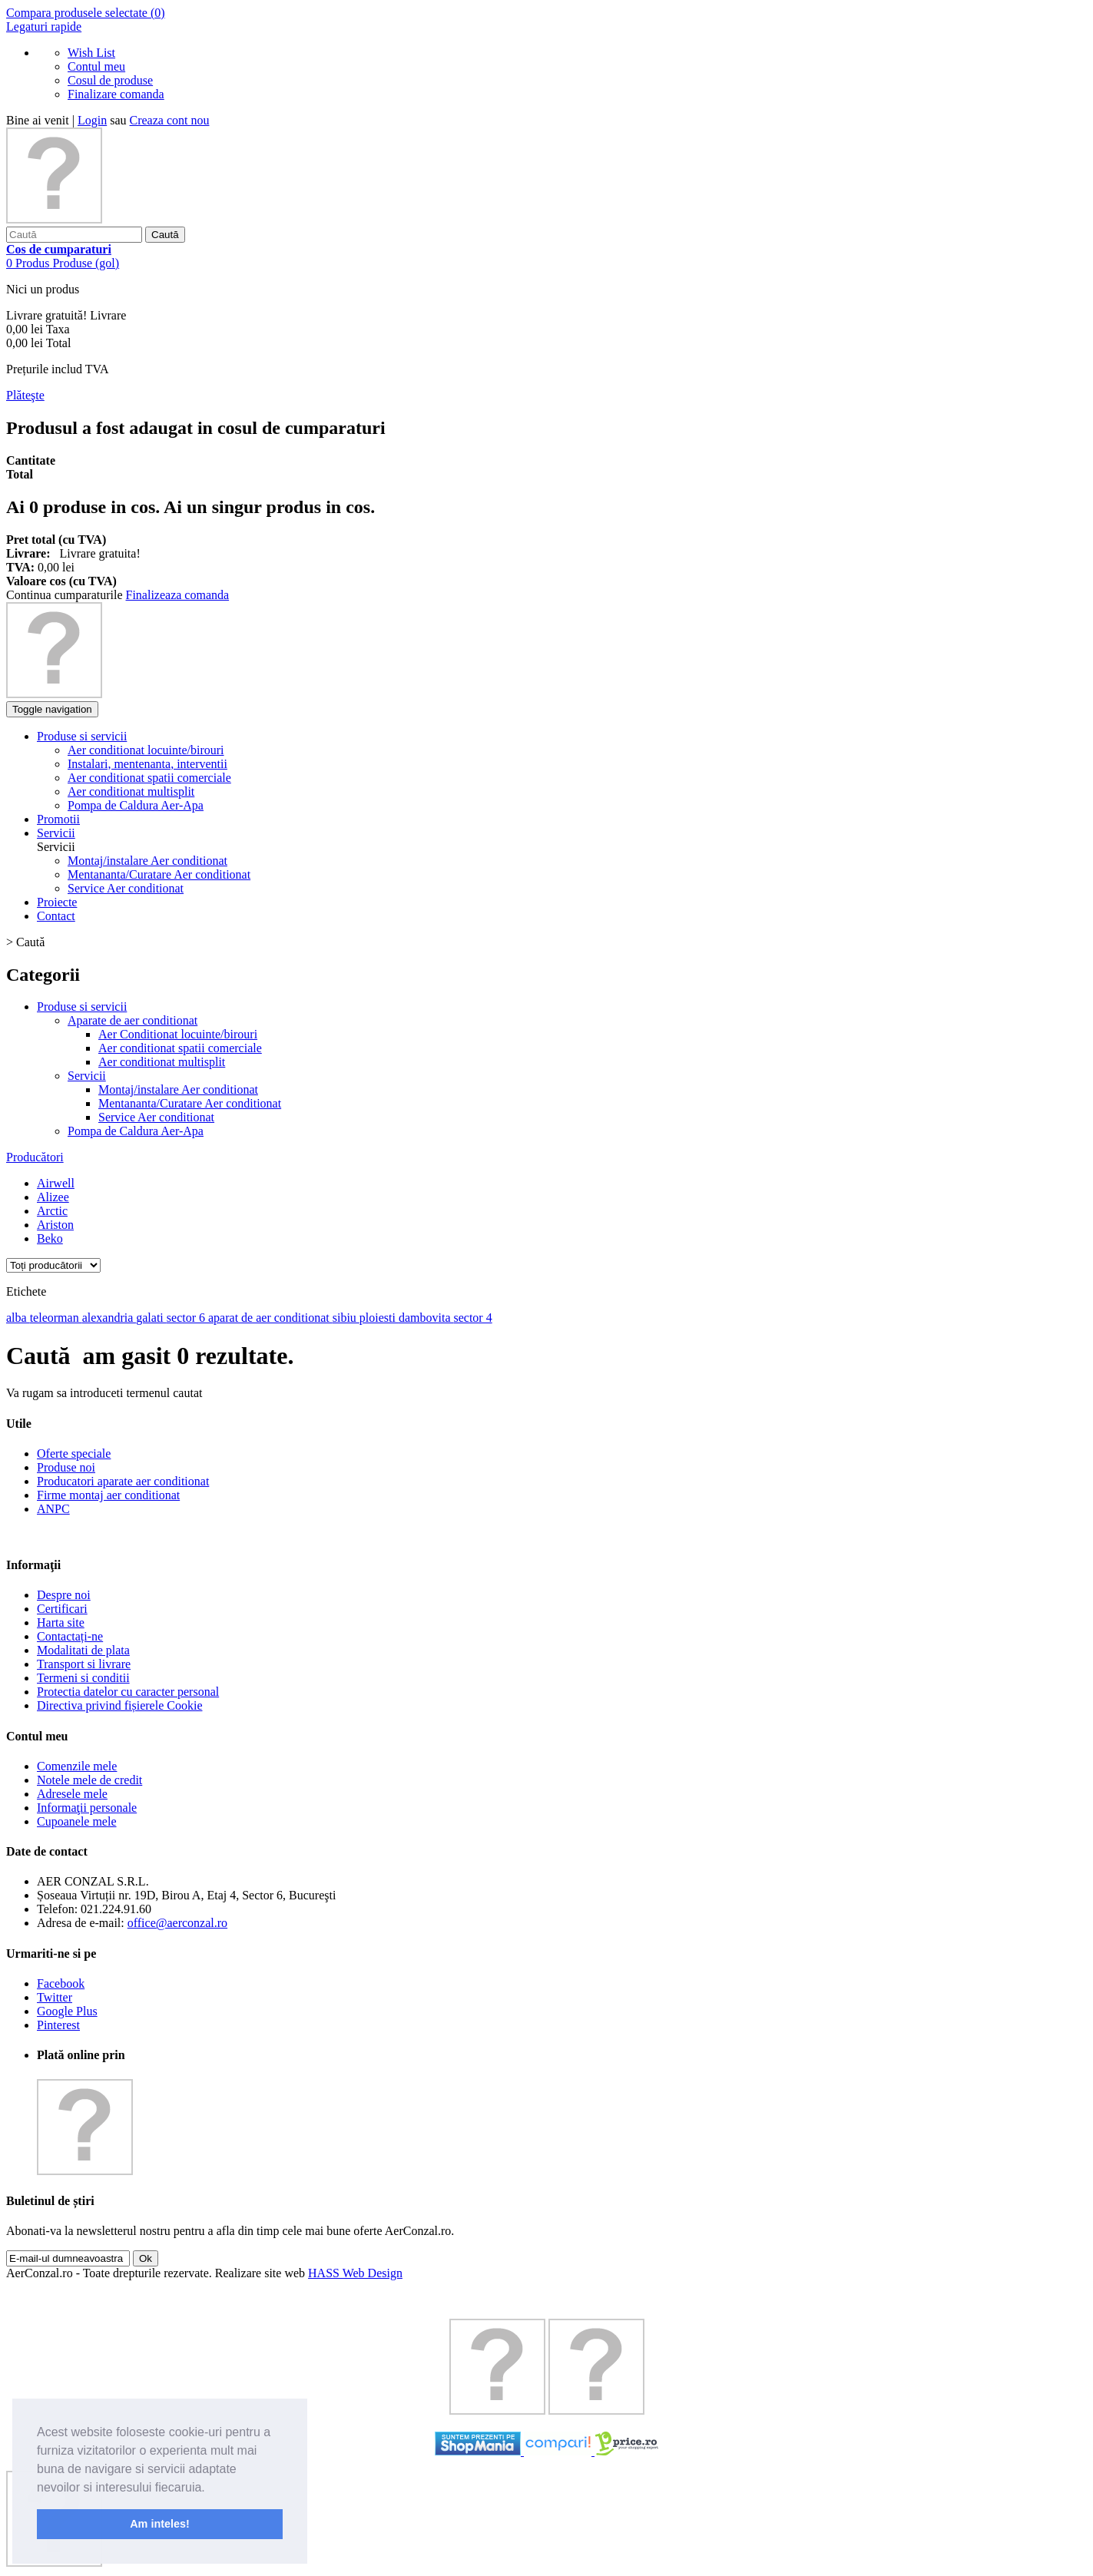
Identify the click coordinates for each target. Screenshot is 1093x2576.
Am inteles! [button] (160, 2524)
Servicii (87, 1075)
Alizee (53, 1197)
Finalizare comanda (116, 94)
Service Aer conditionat (126, 888)
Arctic (52, 1210)
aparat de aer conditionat (270, 1317)
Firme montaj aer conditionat (108, 1495)
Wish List (91, 52)
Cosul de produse (110, 80)
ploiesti (379, 1317)
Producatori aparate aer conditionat (123, 1481)
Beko (50, 1238)
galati (151, 1317)
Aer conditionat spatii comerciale (180, 1048)
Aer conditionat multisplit (161, 1061)
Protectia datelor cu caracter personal (128, 1691)
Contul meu (96, 66)
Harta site (60, 1622)
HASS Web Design (355, 2273)
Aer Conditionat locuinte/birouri (177, 1034)
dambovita (426, 1317)
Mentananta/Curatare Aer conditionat (159, 874)
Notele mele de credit (89, 1779)
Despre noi (64, 1594)
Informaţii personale (87, 1807)
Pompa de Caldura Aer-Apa (136, 1130)
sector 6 (187, 1317)
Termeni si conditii (83, 1677)
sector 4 (472, 1317)
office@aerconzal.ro (177, 1922)
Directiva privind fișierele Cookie (119, 1705)
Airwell (56, 1183)
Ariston (55, 1224)
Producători (35, 1157)
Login (92, 120)
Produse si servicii (82, 1006)
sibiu (346, 1317)
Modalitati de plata (83, 1650)
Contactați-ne (70, 1636)
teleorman (56, 1317)
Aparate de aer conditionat (132, 1020)
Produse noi (66, 1467)
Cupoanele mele (77, 1821)
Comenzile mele (77, 1766)
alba (18, 1317)
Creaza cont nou (170, 120)
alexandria (109, 1317)
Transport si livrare (84, 1663)
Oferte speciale (74, 1453)
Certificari (62, 1608)
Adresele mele (72, 1793)
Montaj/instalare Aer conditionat (147, 860)
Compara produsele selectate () (85, 12)
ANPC (53, 1508)
